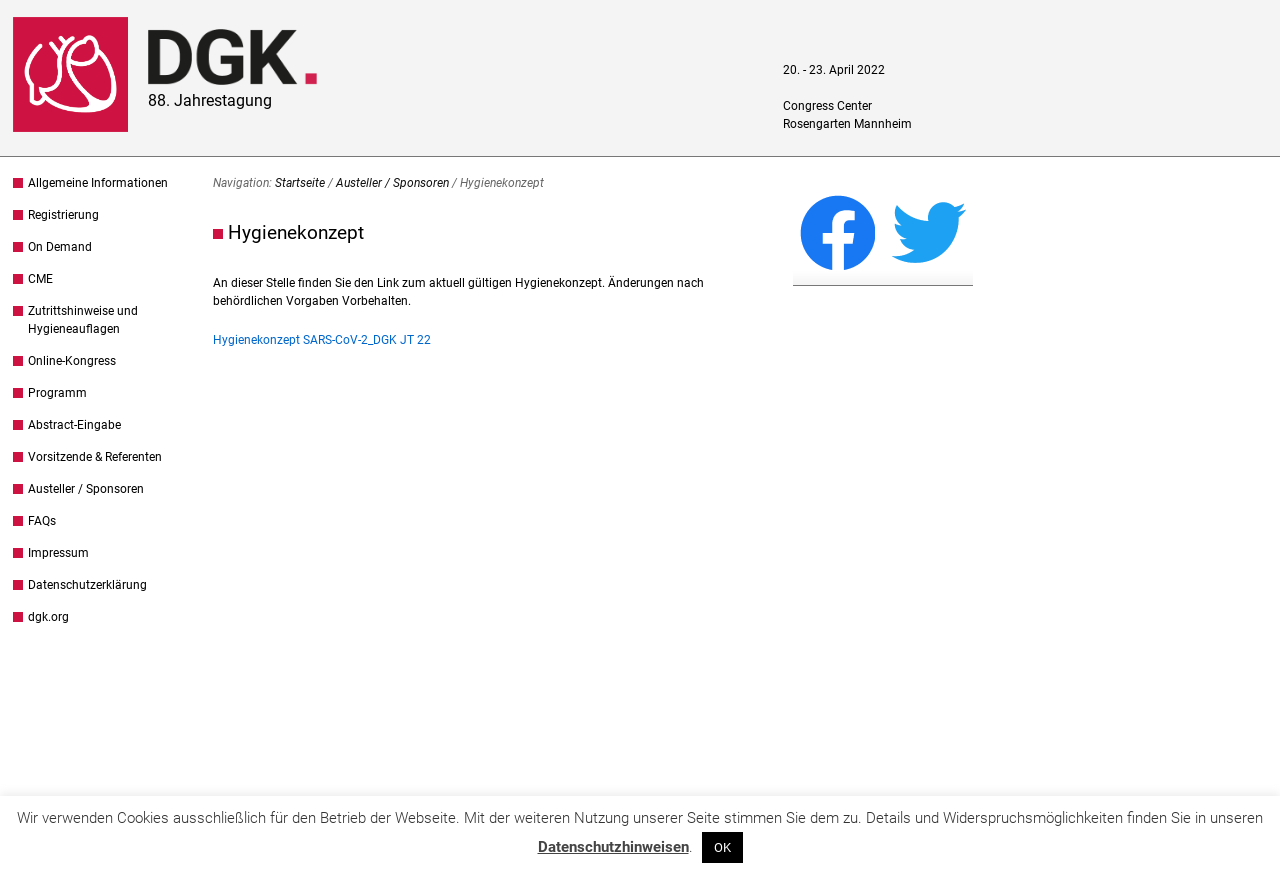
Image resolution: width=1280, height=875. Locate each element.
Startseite (300, 183)
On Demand (60, 247)
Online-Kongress (72, 361)
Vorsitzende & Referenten (95, 457)
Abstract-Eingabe (74, 425)
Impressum (58, 553)
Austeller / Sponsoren (86, 489)
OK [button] (722, 847)
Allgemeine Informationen (98, 183)
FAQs (42, 521)
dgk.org (48, 617)
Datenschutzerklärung (87, 585)
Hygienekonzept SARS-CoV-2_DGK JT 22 (322, 340)
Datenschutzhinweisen (613, 847)
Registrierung (63, 215)
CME (40, 279)
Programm (57, 393)
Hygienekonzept (296, 232)
